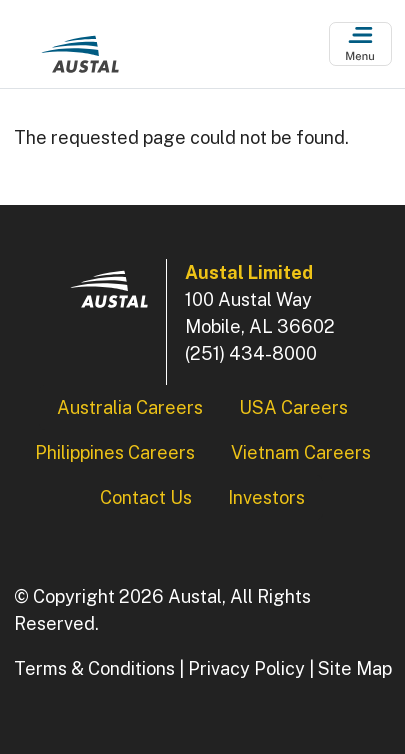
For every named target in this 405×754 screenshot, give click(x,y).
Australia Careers (130, 407)
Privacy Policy (246, 668)
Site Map (355, 668)
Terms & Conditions (94, 668)
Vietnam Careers (301, 452)
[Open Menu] (360, 44)
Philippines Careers (115, 452)
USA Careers (293, 407)
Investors (266, 497)
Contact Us (146, 497)
